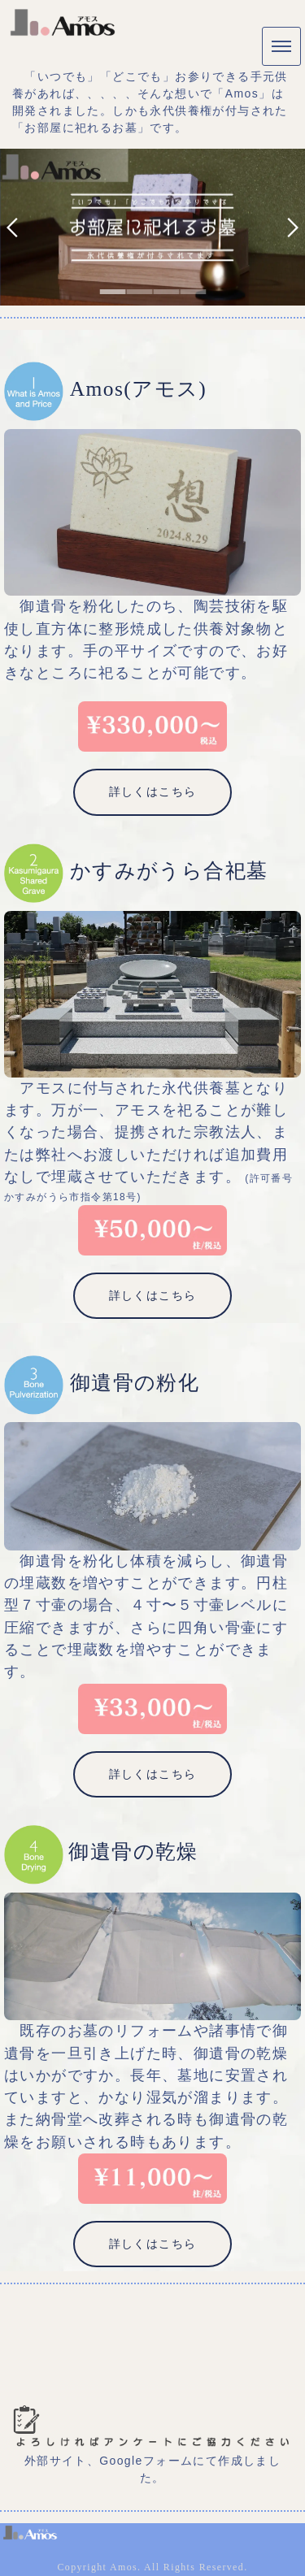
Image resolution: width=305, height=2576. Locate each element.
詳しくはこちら (153, 791)
